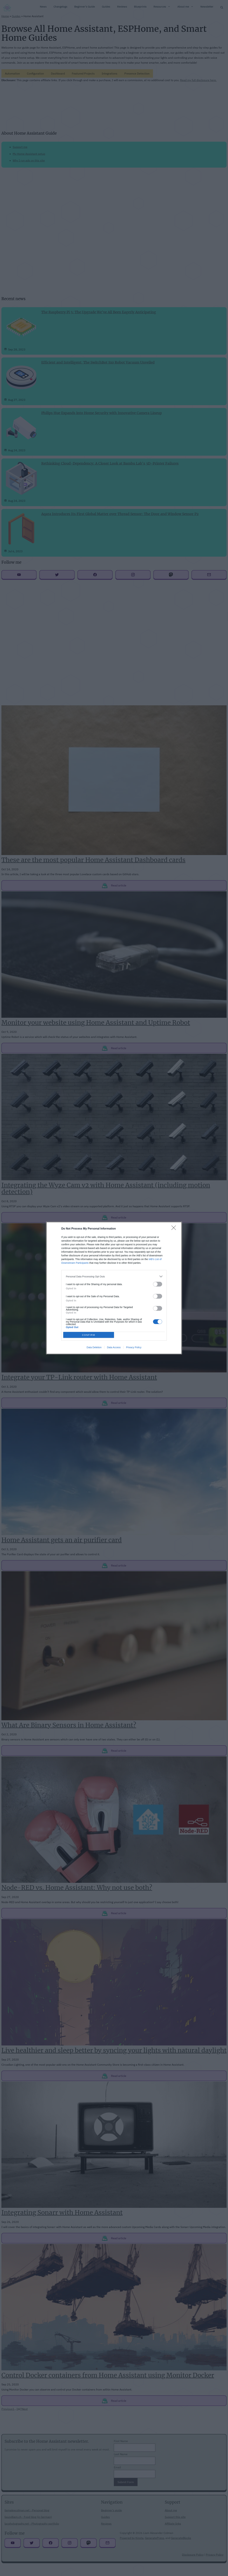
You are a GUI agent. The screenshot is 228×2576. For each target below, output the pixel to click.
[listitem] (114, 1276)
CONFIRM (88, 1335)
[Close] (174, 1228)
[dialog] (114, 1288)
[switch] (157, 1284)
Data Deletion (94, 1347)
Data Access (114, 1347)
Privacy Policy (133, 1347)
